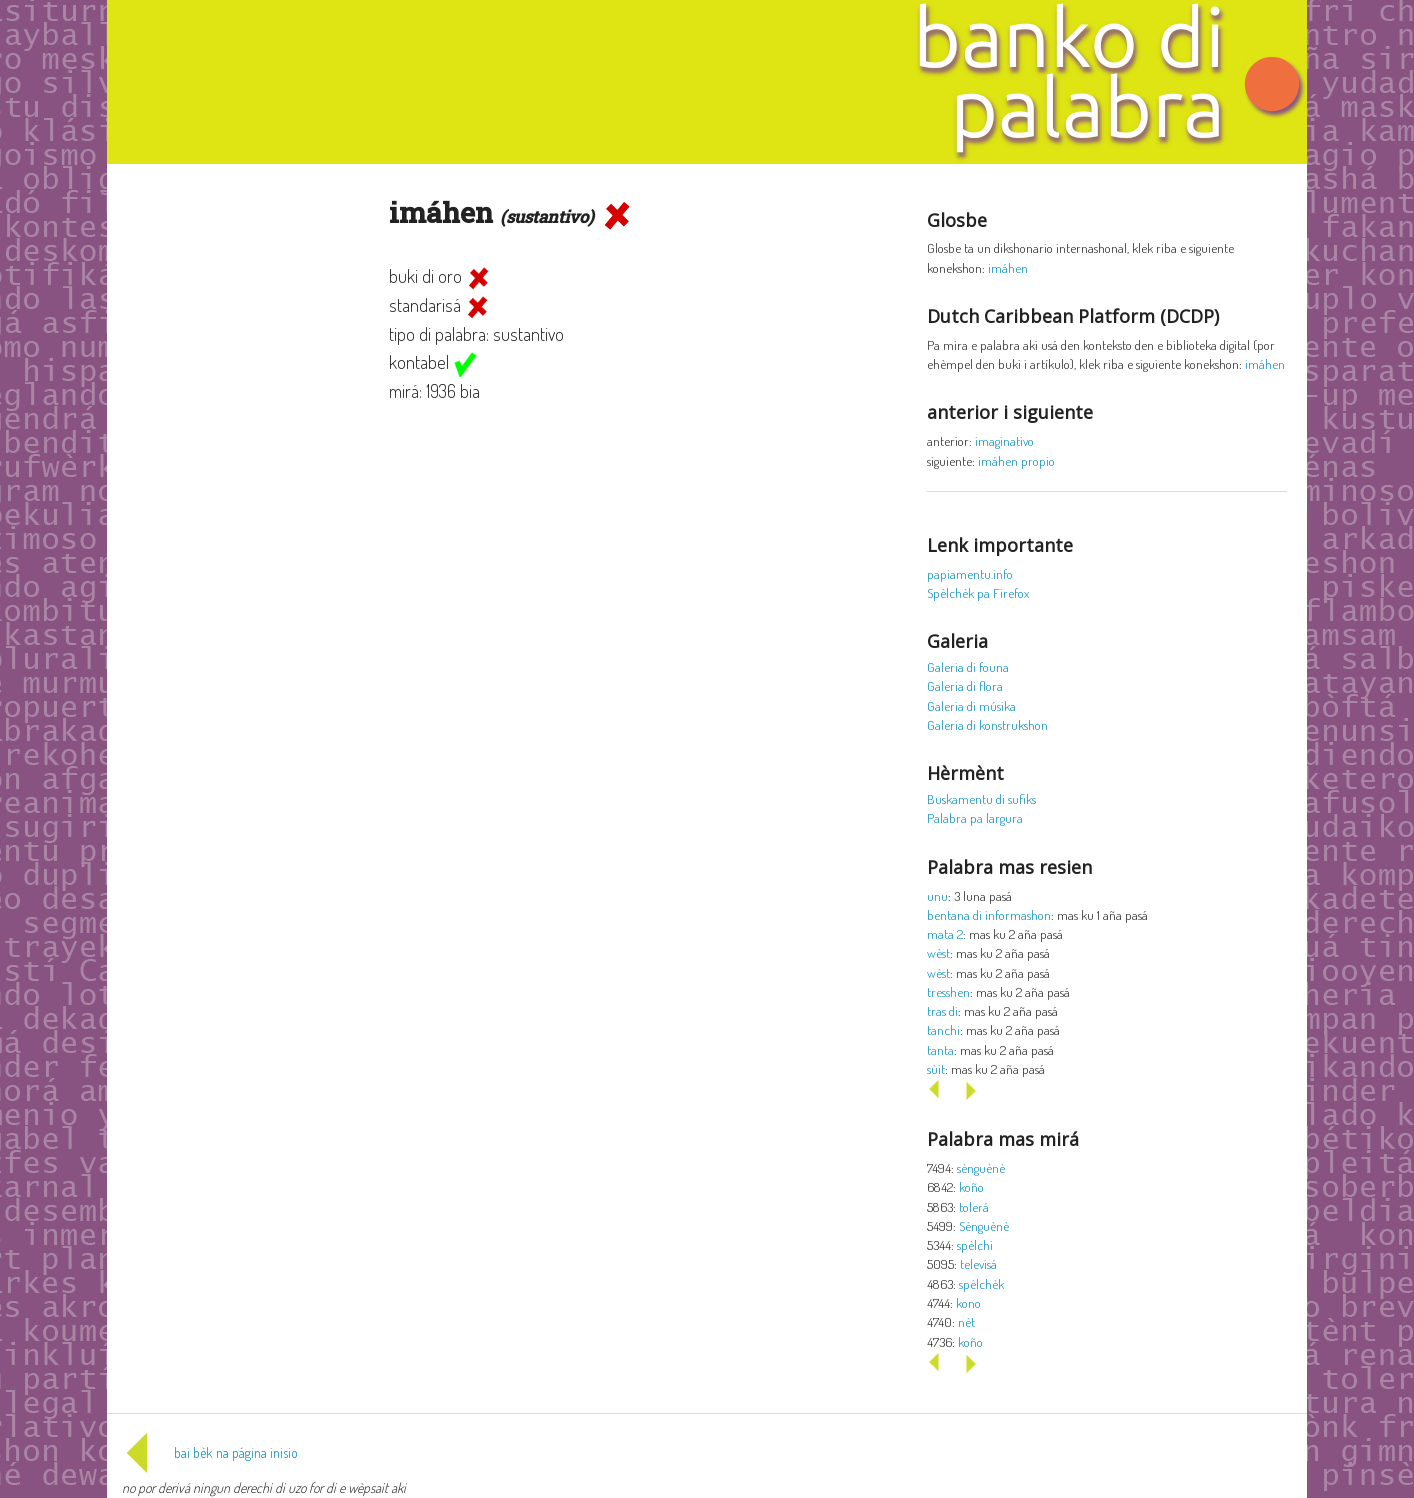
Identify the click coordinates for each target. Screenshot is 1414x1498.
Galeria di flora (965, 685)
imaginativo (1004, 440)
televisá (978, 1263)
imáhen (1008, 267)
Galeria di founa (968, 666)
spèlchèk (981, 1283)
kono (968, 1302)
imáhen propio (1016, 460)
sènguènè (981, 1167)
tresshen (948, 991)
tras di (942, 1010)
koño (971, 1186)
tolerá (974, 1206)
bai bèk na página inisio (210, 1452)
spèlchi (975, 1244)
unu (937, 895)
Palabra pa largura (975, 817)
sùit (936, 1068)
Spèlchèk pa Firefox (978, 592)
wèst (938, 952)
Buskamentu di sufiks (981, 798)
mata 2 (945, 933)
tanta (940, 1049)
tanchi (943, 1029)
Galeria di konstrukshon (987, 724)
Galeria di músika (971, 705)
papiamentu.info (970, 573)
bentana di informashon (989, 914)
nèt (966, 1321)
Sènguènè (984, 1225)
